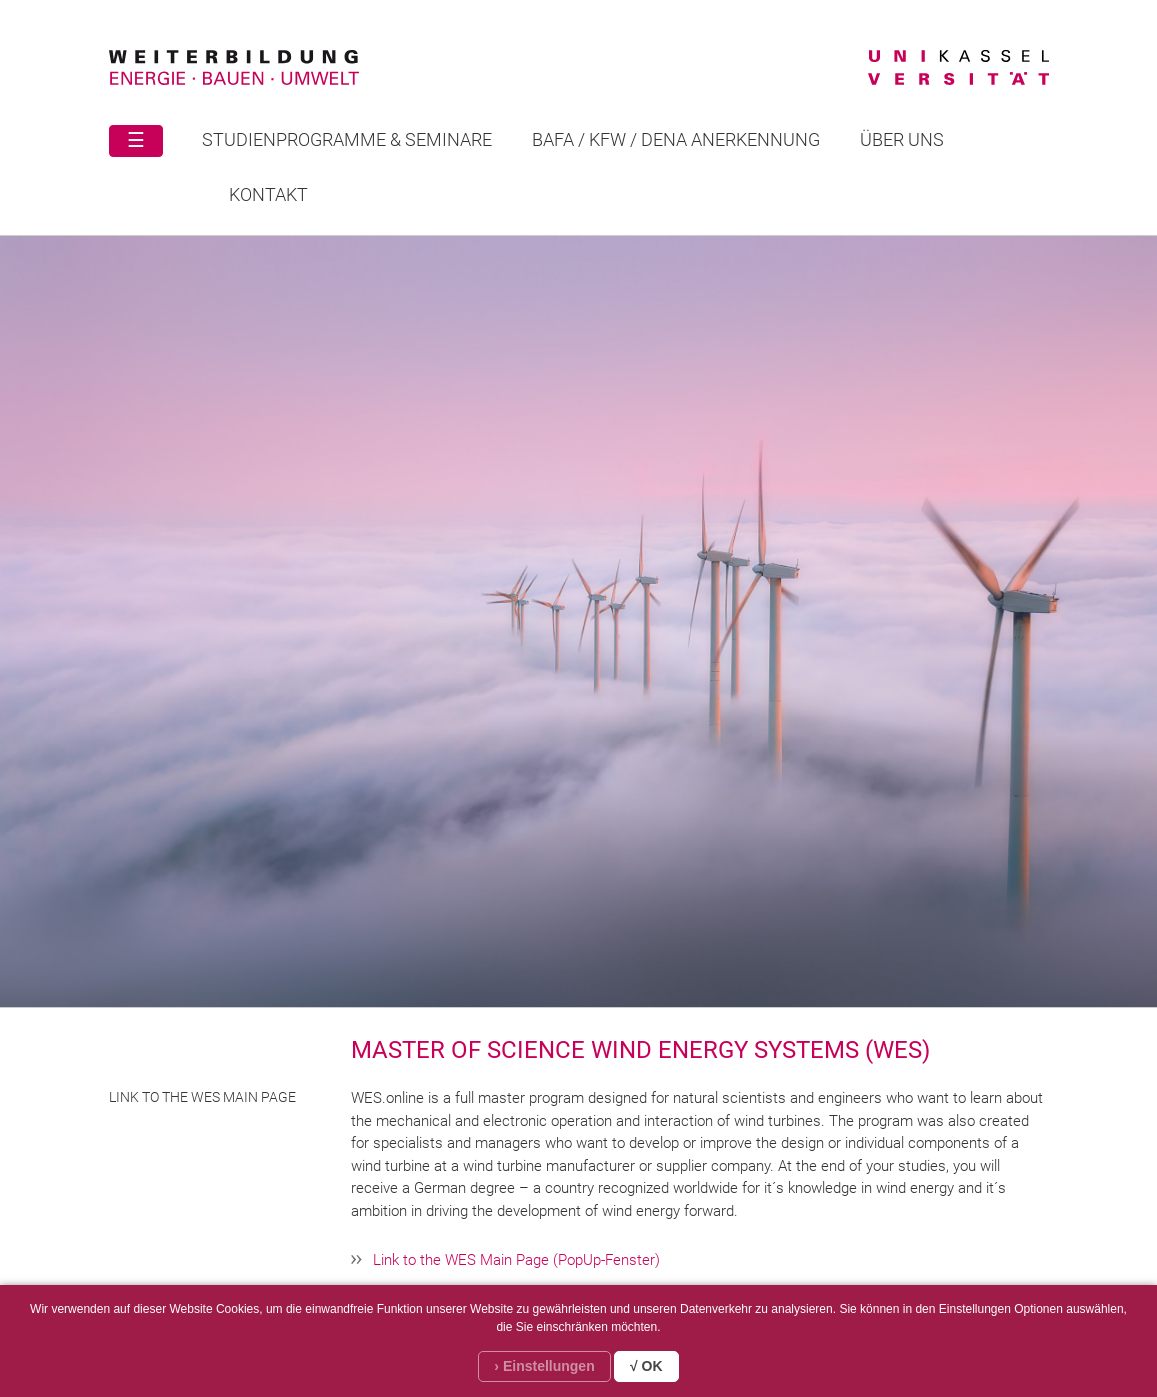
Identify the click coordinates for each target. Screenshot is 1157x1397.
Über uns (902, 139)
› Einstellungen (544, 1366)
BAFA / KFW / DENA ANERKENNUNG (676, 139)
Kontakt (268, 194)
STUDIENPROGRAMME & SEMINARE (347, 139)
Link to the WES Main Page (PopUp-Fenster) (516, 1260)
